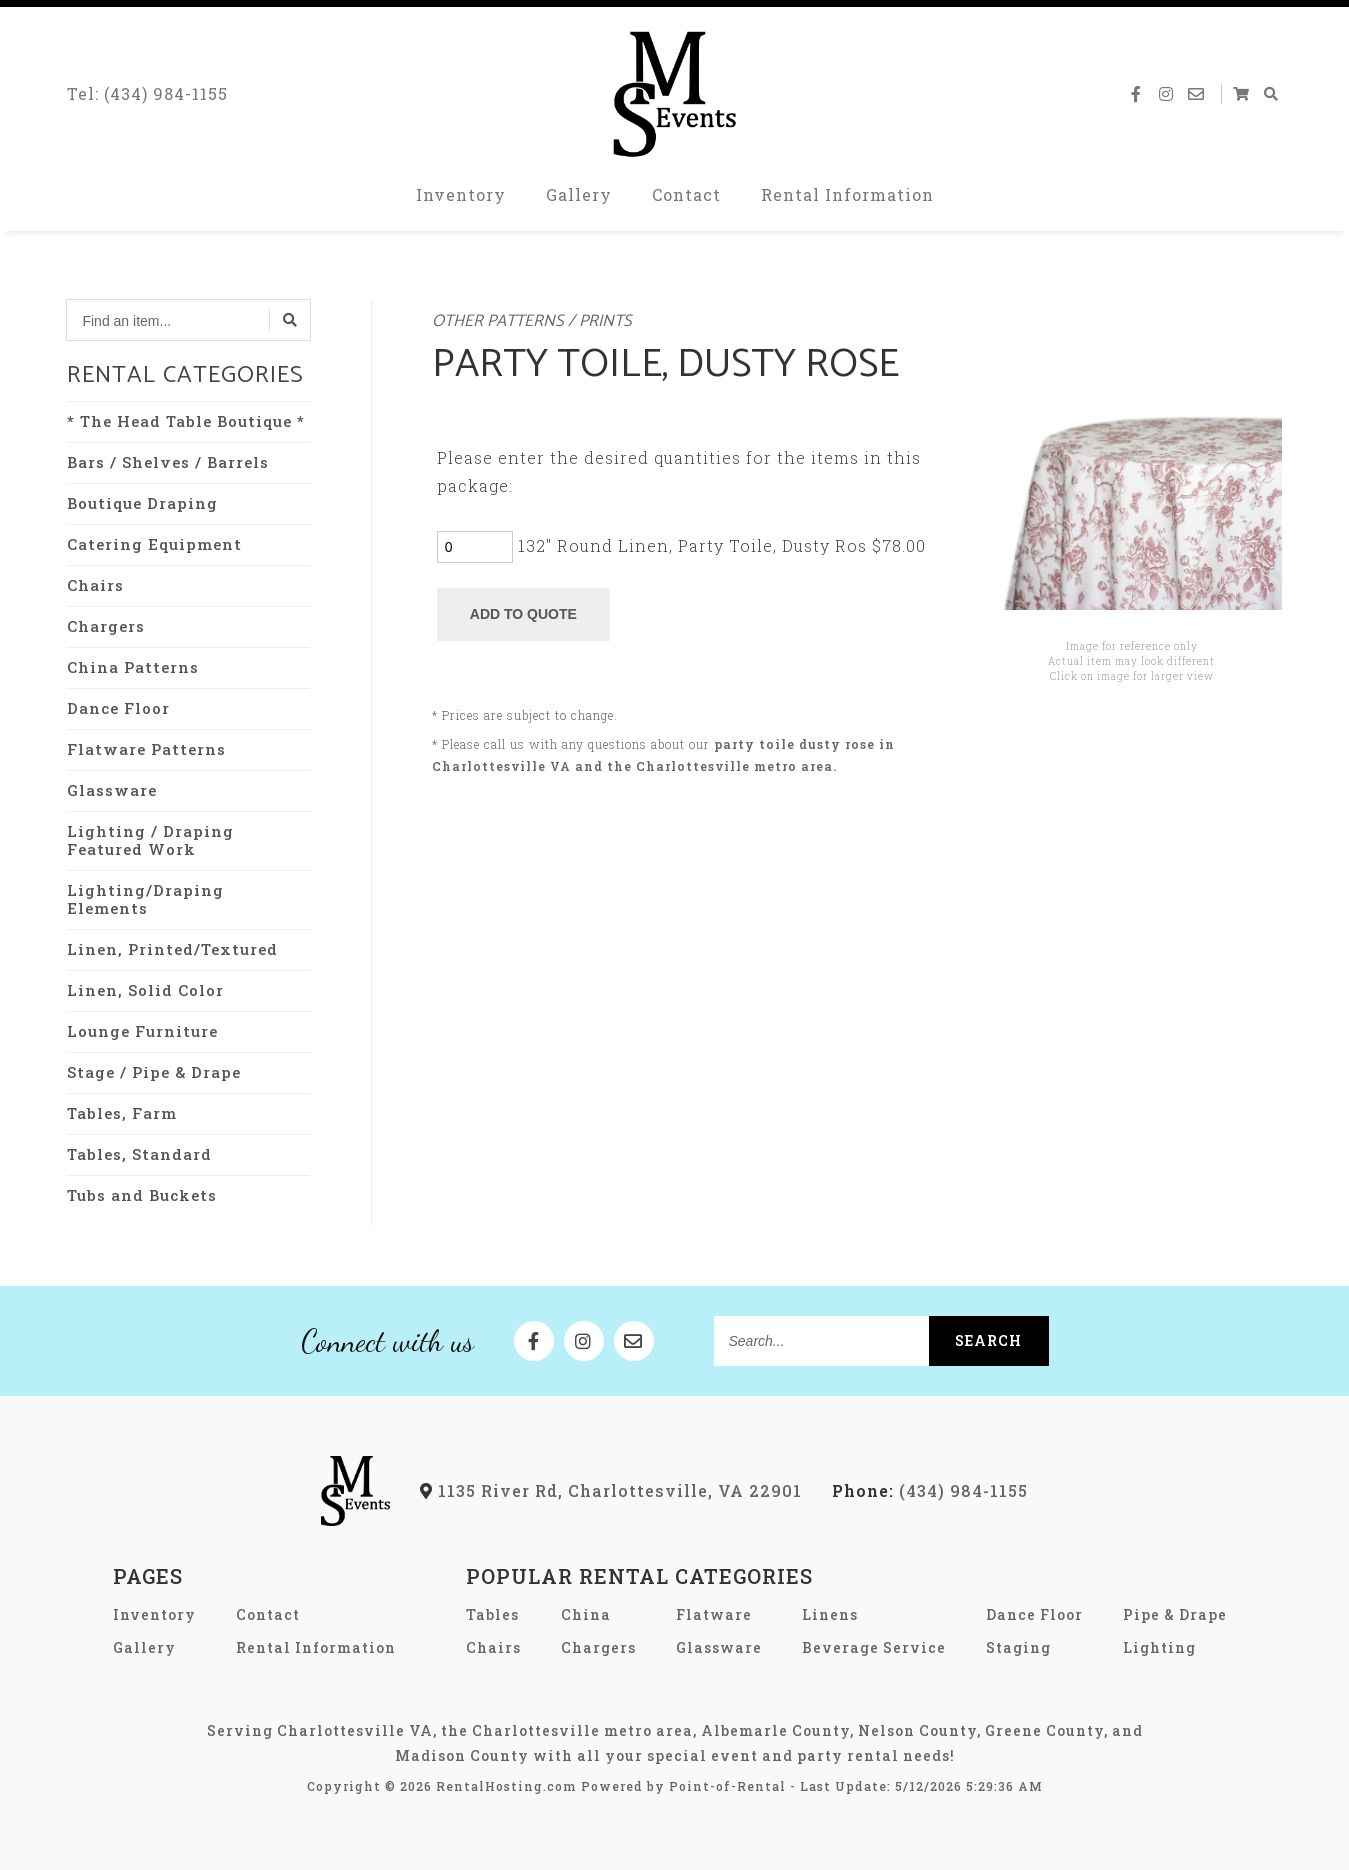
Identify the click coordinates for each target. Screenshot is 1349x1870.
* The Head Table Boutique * (186, 421)
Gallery (579, 199)
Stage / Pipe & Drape (154, 1072)
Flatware (714, 1614)
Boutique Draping (142, 503)
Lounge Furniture (142, 1031)
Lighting (1159, 1647)
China (586, 1614)
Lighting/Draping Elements (145, 899)
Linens (830, 1614)
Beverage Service (874, 1647)
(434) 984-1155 (930, 1490)
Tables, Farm (122, 1113)
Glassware (112, 790)
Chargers (106, 626)
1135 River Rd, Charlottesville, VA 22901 (611, 1490)
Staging (1018, 1647)
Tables (492, 1614)
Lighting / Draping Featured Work (150, 840)
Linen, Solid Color (145, 990)
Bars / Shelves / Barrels (168, 462)
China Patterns (133, 667)
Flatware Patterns (146, 749)
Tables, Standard (139, 1154)
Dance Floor (118, 708)
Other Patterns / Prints (532, 321)
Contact (686, 199)
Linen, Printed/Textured (172, 949)
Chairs (95, 585)
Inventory (461, 199)
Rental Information (847, 199)
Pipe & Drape (1175, 1614)
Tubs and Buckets (142, 1195)
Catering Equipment (154, 544)
